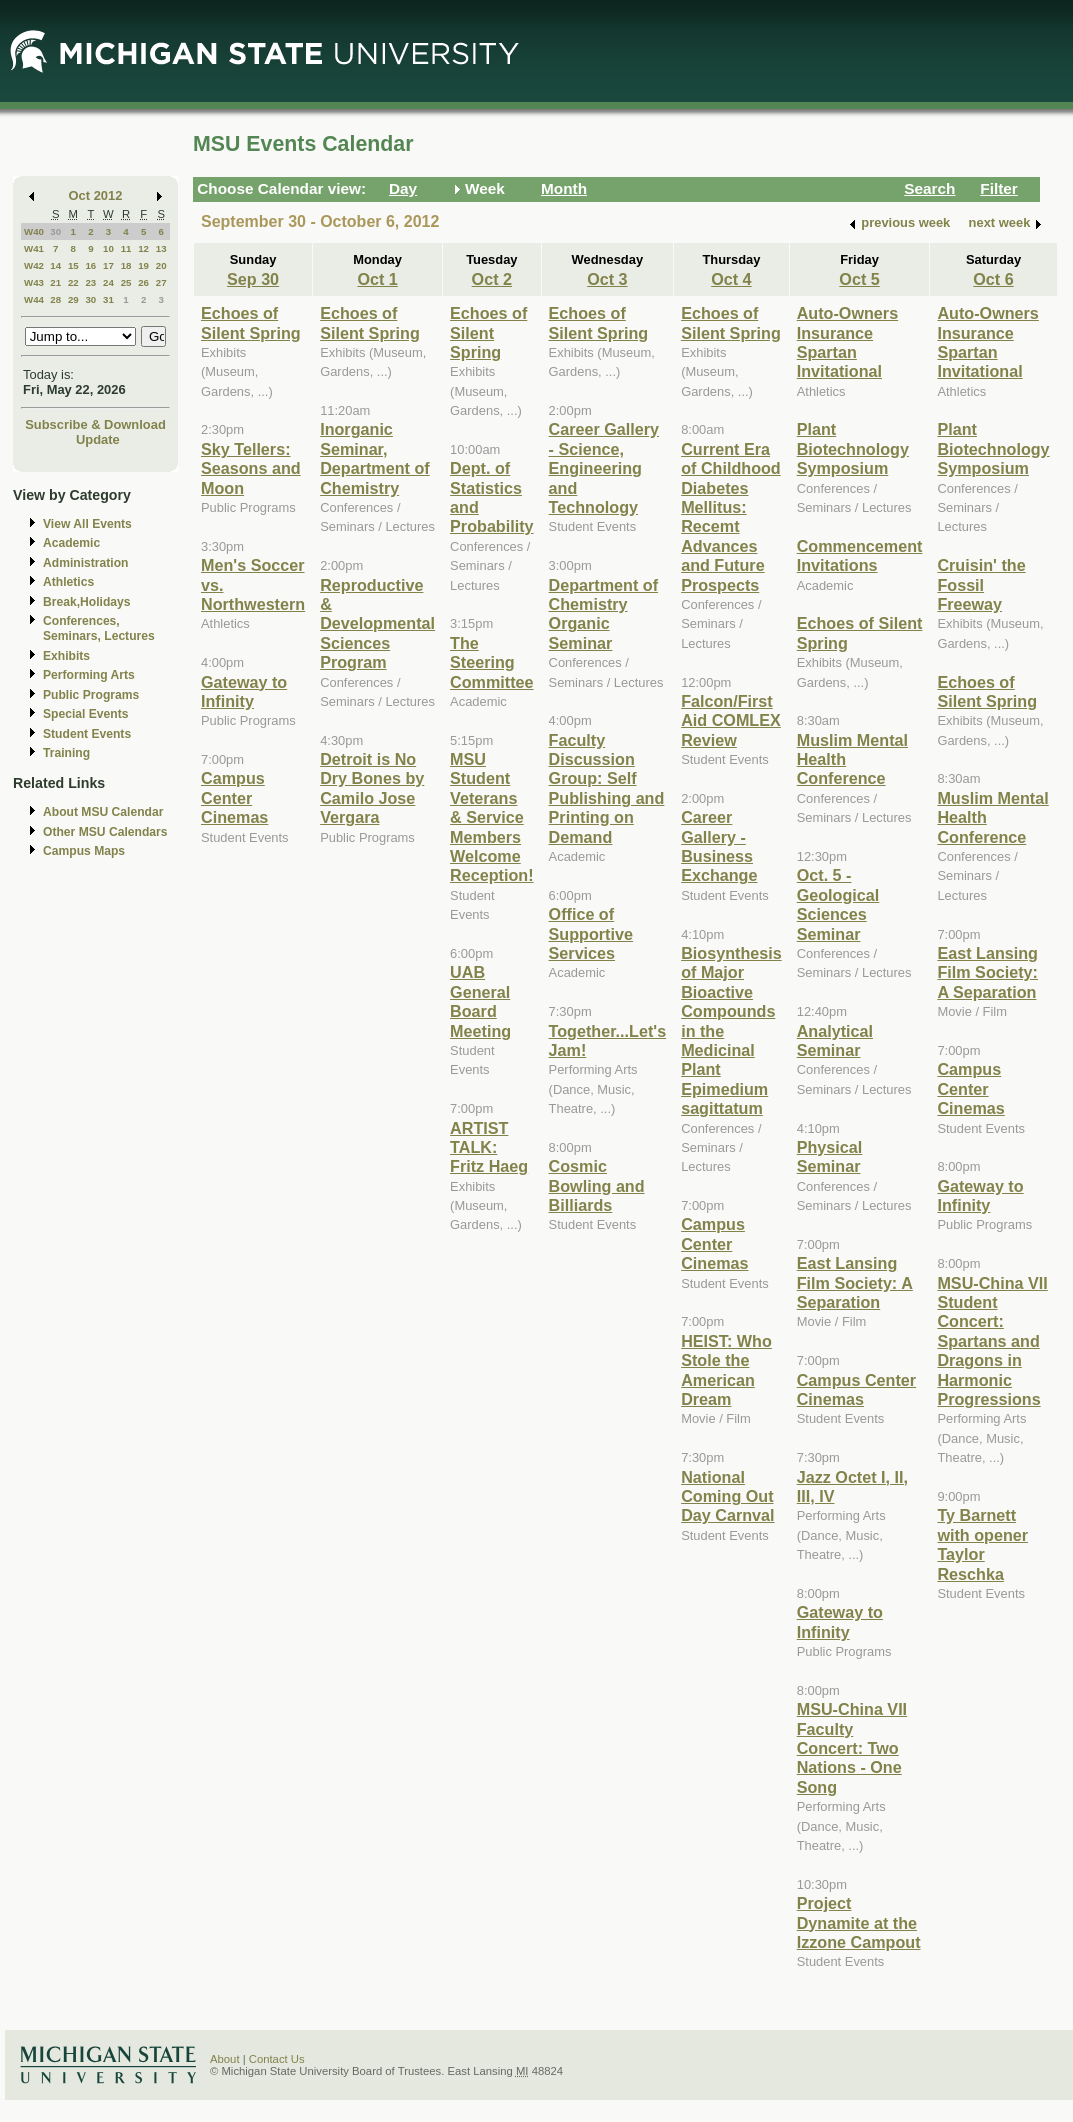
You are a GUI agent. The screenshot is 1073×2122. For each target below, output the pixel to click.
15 (73, 265)
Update (98, 439)
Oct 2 (492, 279)
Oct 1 (377, 279)
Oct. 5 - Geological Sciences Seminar (838, 904)
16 (90, 265)
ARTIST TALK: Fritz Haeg (489, 1147)
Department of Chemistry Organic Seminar (604, 614)
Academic (71, 543)
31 (108, 299)
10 (108, 248)
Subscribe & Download (95, 424)
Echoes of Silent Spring (251, 322)
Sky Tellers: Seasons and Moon (251, 468)
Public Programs (91, 695)
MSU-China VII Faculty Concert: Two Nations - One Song (852, 1748)
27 (161, 282)
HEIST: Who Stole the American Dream (726, 1370)
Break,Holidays (87, 602)
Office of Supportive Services (591, 933)
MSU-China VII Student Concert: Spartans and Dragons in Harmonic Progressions (992, 1341)
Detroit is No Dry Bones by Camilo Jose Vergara (372, 788)
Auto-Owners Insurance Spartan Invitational (847, 342)
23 (90, 282)
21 (55, 282)
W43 (34, 282)
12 (143, 248)
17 (108, 265)
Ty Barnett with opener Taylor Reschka (982, 1544)
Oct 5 (859, 279)
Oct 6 (993, 279)
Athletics (68, 582)
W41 (34, 248)
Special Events (85, 714)
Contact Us (277, 2059)
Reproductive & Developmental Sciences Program (377, 624)
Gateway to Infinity (244, 691)
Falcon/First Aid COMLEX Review (731, 720)
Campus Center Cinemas (234, 797)
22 (73, 282)
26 (143, 282)
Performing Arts (89, 675)
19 (143, 265)
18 (126, 265)
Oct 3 (607, 279)
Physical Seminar (830, 1156)
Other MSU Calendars (105, 832)
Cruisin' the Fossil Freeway (981, 584)
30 (55, 231)
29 (73, 299)
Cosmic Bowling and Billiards (597, 1185)
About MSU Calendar (103, 812)
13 (161, 248)
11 (126, 248)
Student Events (87, 734)
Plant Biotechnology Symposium (853, 448)
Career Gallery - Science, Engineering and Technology (604, 468)
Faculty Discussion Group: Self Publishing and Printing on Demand (607, 788)
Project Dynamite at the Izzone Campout (859, 1922)
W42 (34, 265)
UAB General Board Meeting (480, 1001)
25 (126, 282)
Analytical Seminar (835, 1040)
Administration (85, 563)
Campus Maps (84, 851)
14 (55, 265)
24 (108, 282)
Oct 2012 (96, 195)
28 (55, 299)
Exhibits (66, 656)
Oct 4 (731, 279)
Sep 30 (253, 279)
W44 (34, 299)
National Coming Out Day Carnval (727, 1496)
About (225, 2059)
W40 (34, 231)
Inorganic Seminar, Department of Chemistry (375, 458)
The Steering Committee (492, 662)
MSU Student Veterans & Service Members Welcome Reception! (491, 817)
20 (161, 265)
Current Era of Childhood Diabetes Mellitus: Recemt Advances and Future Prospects (731, 517)
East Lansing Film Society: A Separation (855, 1282)
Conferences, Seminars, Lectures (99, 628)
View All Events (87, 524)
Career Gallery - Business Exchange (719, 846)
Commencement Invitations (860, 555)
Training (66, 753)
